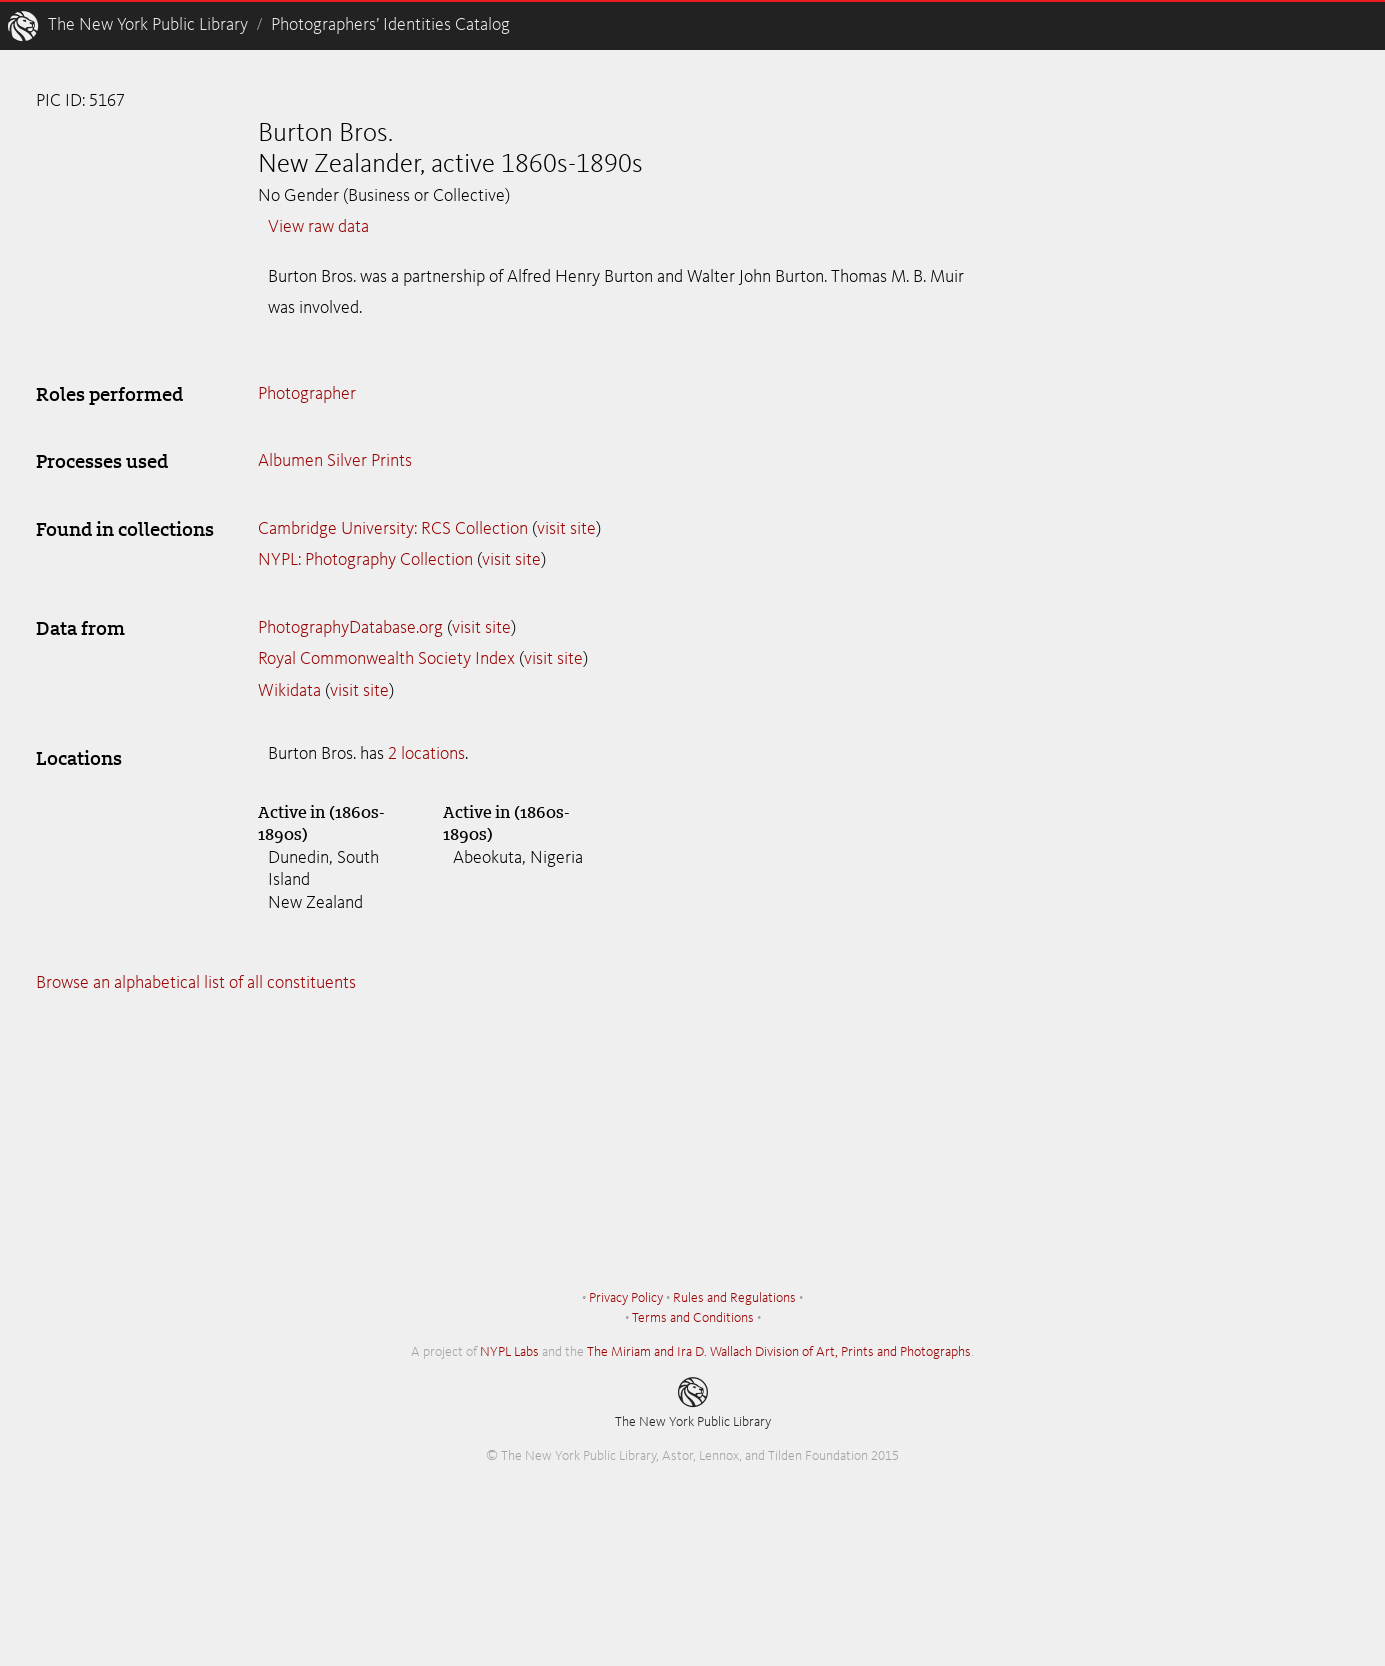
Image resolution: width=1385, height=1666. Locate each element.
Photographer (307, 394)
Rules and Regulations (734, 1298)
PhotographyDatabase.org (350, 628)
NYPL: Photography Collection (365, 560)
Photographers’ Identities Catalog (390, 25)
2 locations (426, 754)
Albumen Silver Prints (335, 461)
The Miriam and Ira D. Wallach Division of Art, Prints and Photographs (779, 1352)
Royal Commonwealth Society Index (386, 659)
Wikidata (289, 691)
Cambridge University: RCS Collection (393, 529)
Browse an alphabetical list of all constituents (196, 983)
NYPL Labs (509, 1352)
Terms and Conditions (693, 1318)
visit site (566, 529)
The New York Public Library (148, 25)
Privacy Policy (626, 1298)
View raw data (318, 227)
